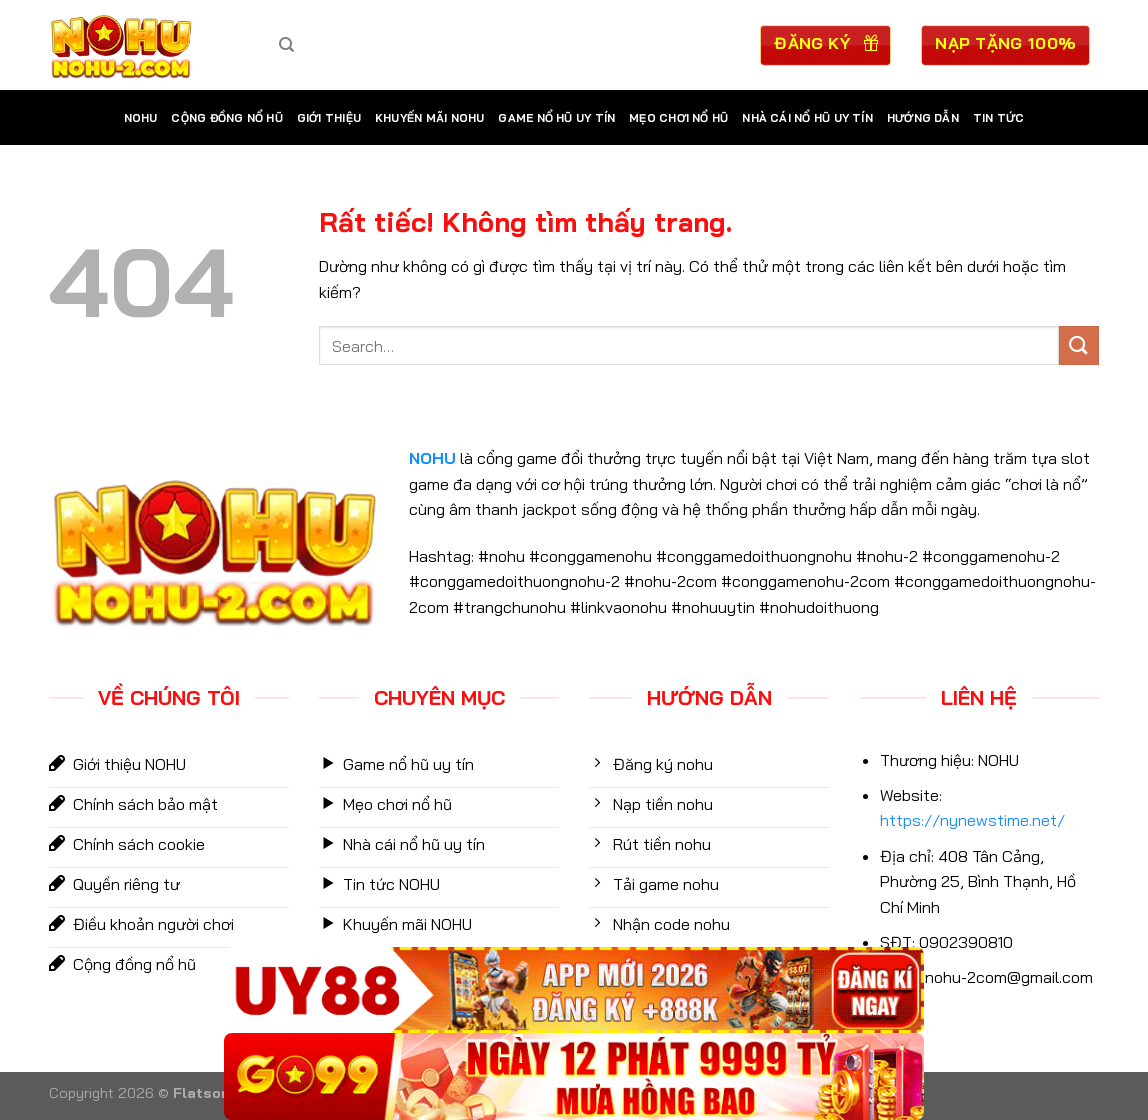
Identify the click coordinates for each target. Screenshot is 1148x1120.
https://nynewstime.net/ (972, 820)
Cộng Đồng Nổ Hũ (226, 118)
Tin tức (999, 118)
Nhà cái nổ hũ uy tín (807, 118)
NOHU (141, 118)
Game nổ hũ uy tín (556, 118)
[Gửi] (1079, 345)
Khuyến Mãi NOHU (429, 118)
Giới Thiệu (329, 118)
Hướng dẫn (923, 118)
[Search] (286, 45)
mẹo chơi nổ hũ (678, 118)
